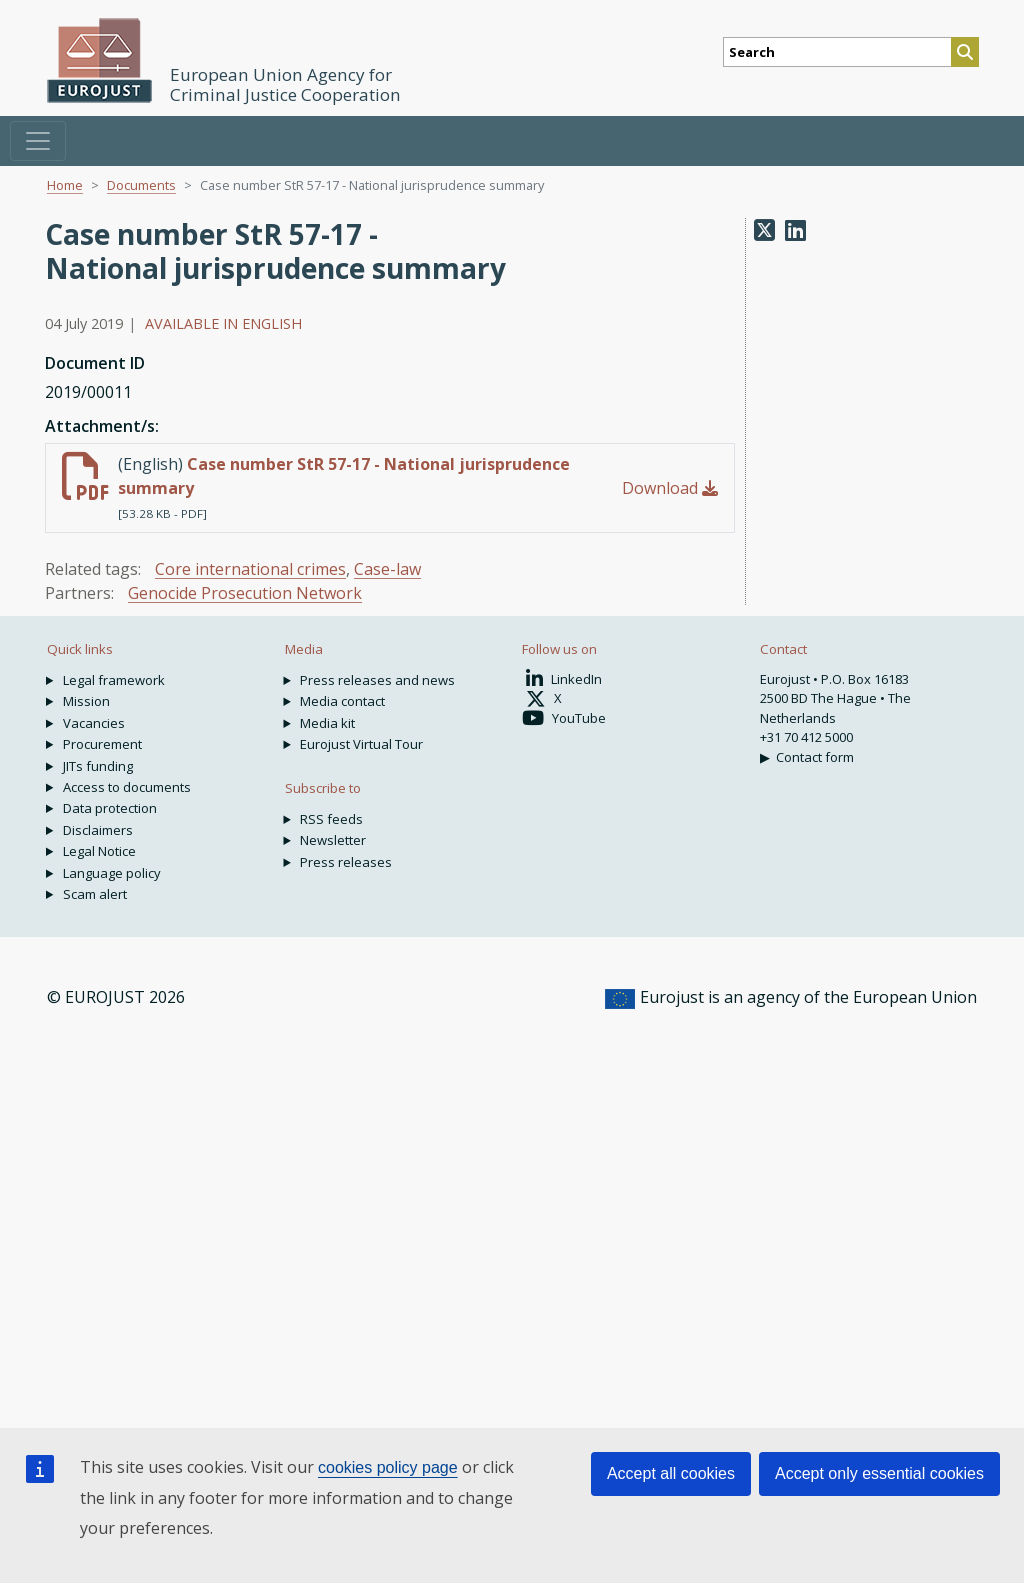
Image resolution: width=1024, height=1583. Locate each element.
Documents (141, 185)
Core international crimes (250, 569)
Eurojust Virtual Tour (361, 744)
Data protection (110, 808)
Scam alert (95, 894)
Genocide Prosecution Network (245, 593)
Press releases (346, 862)
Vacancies (94, 723)
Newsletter (333, 840)
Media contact (342, 701)
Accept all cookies (671, 1473)
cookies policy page (388, 1467)
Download (670, 488)
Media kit (327, 723)
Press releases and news (377, 680)
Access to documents (127, 787)
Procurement (102, 744)
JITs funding (98, 766)
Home (65, 185)
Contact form (815, 757)
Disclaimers (98, 830)
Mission (86, 701)
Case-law (387, 569)
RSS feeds (331, 819)
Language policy (112, 873)
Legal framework (114, 680)
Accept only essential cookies (879, 1473)
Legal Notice (99, 851)
